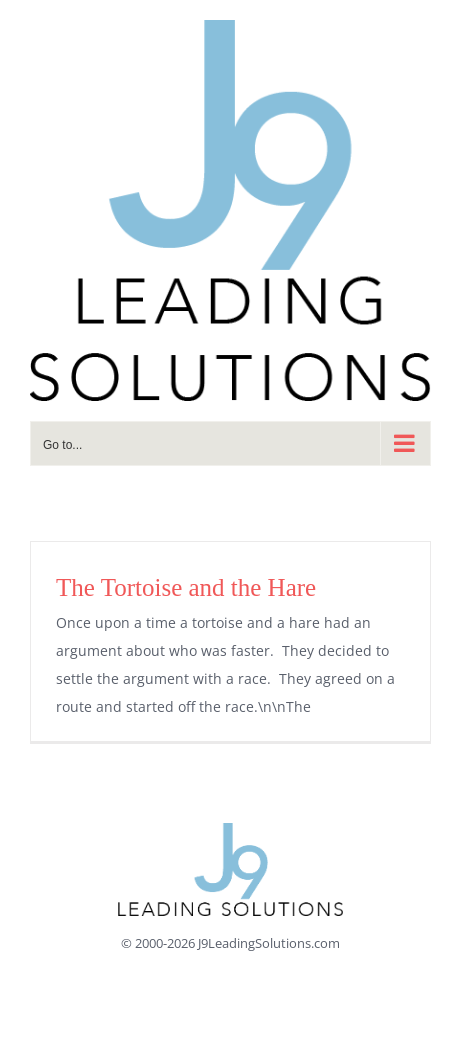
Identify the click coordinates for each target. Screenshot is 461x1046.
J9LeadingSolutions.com (269, 943)
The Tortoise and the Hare (186, 587)
